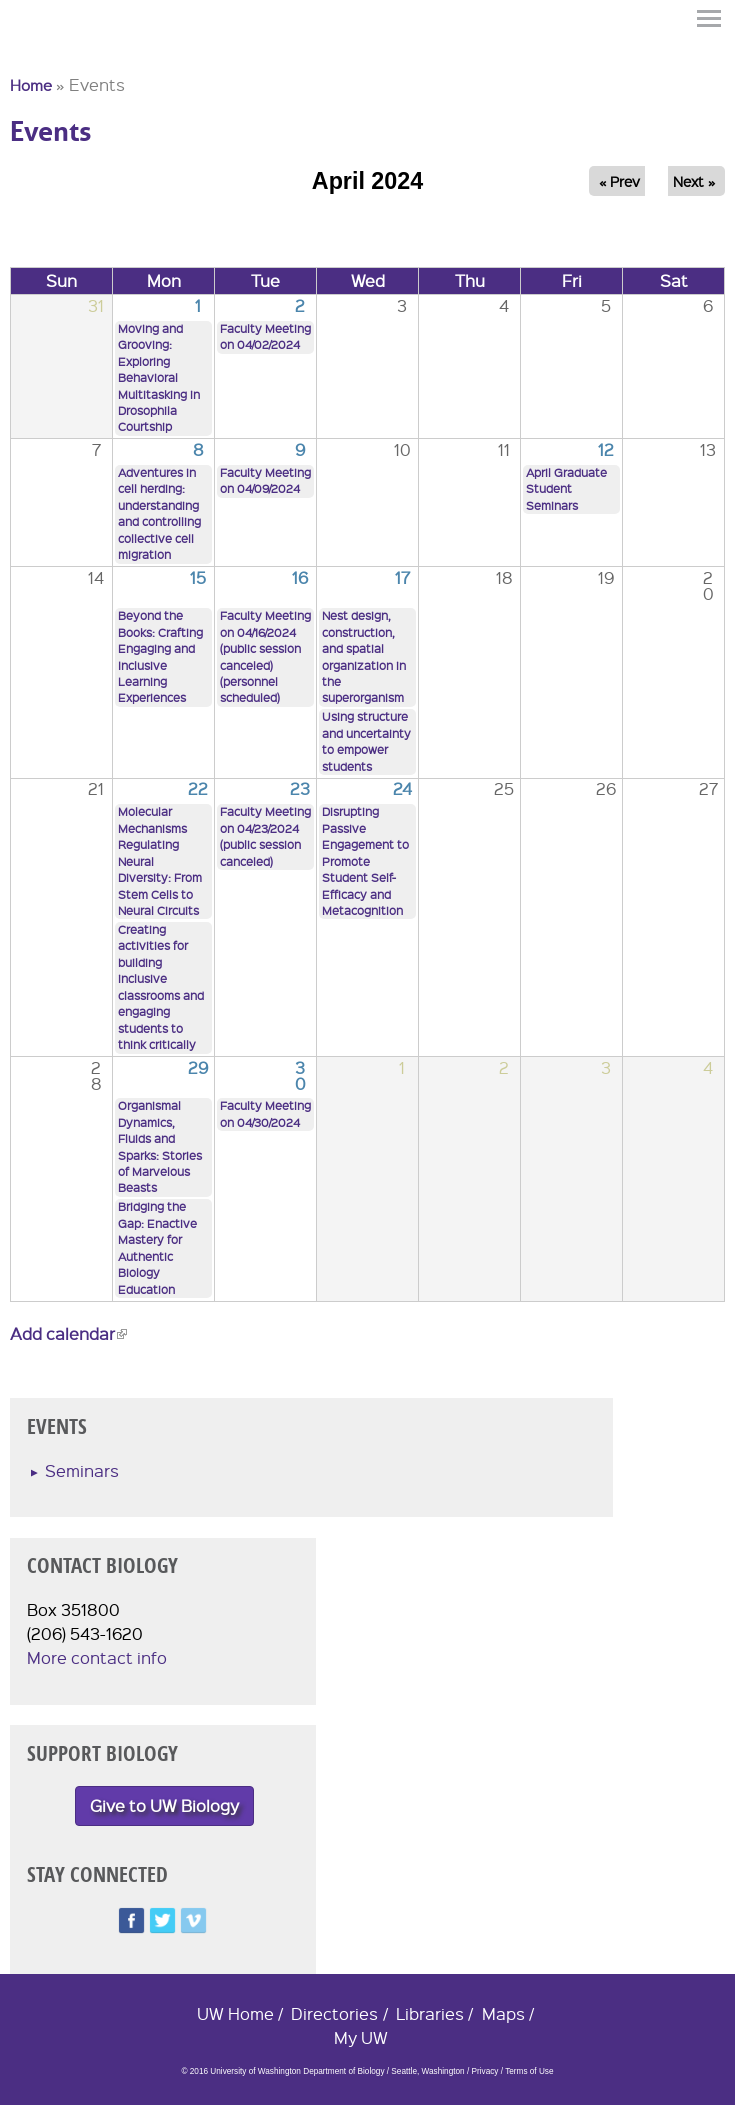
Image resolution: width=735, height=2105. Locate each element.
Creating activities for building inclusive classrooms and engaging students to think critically (161, 987)
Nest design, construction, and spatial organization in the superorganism (364, 656)
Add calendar (68, 1333)
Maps (503, 2013)
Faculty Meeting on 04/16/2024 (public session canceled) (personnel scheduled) (265, 656)
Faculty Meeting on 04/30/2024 (265, 1113)
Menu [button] (710, 18)
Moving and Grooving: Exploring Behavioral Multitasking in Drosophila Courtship (159, 378)
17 (402, 577)
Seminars (82, 1470)
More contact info (97, 1657)
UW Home (235, 2013)
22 (198, 788)
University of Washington (46, 53)
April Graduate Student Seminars (566, 489)
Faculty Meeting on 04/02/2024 (265, 336)
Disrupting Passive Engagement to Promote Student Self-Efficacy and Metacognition (365, 861)
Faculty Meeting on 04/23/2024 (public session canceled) (265, 836)
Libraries (430, 2013)
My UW (361, 2037)
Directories (334, 2013)
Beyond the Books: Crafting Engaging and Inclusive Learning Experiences (160, 656)
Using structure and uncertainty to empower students (366, 741)
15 (198, 577)
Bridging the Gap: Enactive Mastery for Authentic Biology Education (157, 1247)
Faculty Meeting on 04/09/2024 (265, 480)
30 (300, 1075)
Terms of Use (529, 2071)
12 (606, 449)
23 (300, 788)
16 (300, 577)
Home (31, 85)
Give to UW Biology (164, 1805)
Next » (694, 181)
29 (198, 1067)
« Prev (619, 181)
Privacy (484, 2071)
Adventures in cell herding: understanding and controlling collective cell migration (159, 513)
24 (402, 788)
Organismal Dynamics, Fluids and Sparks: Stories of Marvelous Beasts (160, 1146)
